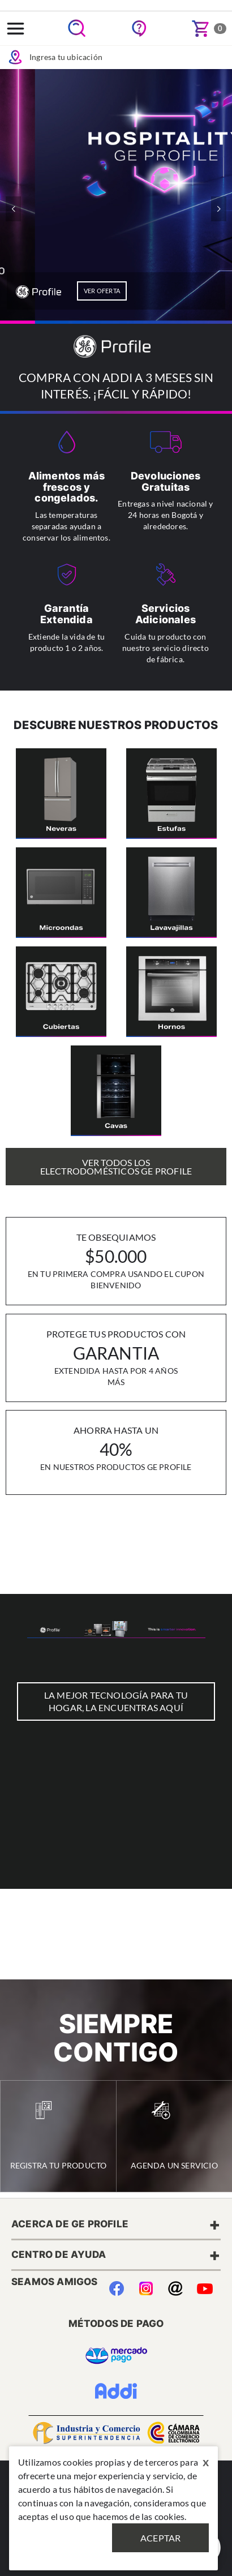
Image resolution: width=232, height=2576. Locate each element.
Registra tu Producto (58, 2135)
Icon (15, 57)
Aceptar (160, 2537)
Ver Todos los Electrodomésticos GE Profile (116, 1166)
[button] (218, 208)
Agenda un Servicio (174, 2135)
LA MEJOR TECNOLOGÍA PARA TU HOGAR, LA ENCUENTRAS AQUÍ (116, 1701)
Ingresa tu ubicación (54, 57)
